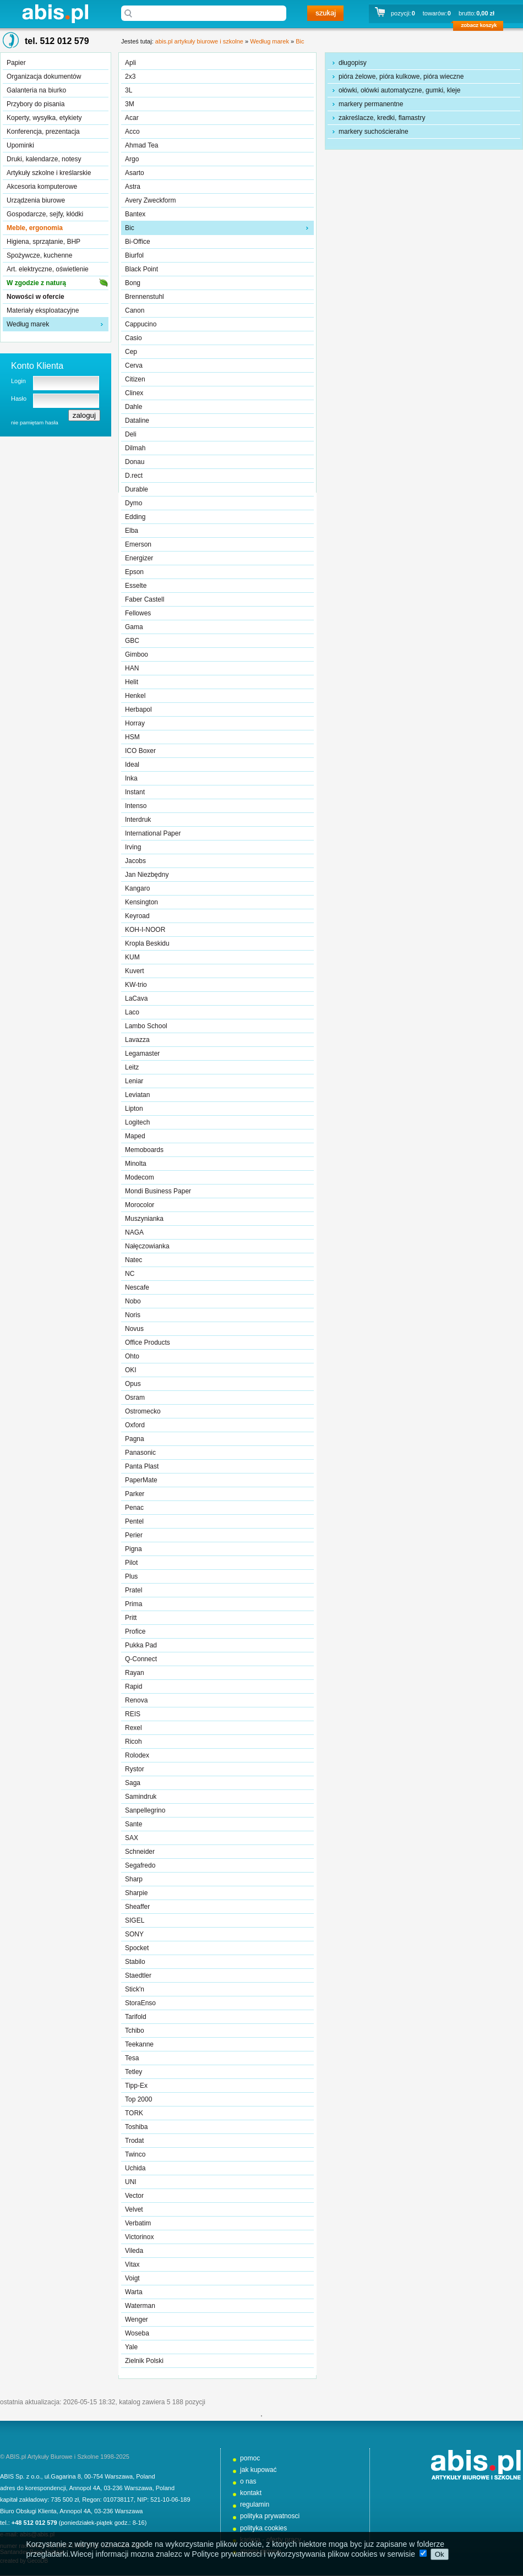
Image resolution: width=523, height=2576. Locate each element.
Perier (134, 1535)
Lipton (134, 1108)
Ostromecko (143, 1411)
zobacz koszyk (481, 27)
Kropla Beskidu (147, 943)
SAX (131, 1838)
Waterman (140, 2306)
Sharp (134, 1879)
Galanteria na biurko (36, 90)
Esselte (135, 586)
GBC (132, 641)
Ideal (132, 764)
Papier (16, 63)
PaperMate (141, 1480)
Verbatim (138, 2223)
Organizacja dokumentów (44, 76)
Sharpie (136, 1893)
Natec (133, 1260)
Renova (136, 1700)
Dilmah (135, 448)
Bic (300, 41)
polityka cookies (263, 2528)
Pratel (133, 1590)
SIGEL (134, 1920)
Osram (135, 1397)
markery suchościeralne (373, 131)
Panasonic (140, 1452)
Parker (134, 1494)
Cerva (134, 365)
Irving (133, 847)
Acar (132, 118)
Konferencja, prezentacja (43, 131)
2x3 (130, 76)
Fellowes (138, 613)
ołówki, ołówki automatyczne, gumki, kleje (399, 90)
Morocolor (139, 1205)
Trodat (134, 2140)
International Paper (153, 833)
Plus (131, 1576)
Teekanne (139, 2044)
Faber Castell (144, 599)
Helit (131, 682)
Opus (133, 1384)
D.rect (134, 475)
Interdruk (138, 819)
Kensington (141, 902)
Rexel (133, 1728)
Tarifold (135, 2017)
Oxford (135, 1425)
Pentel (134, 1521)
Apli (130, 63)
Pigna (133, 1549)
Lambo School (146, 1026)
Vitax (132, 2264)
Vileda (134, 2251)
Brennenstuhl (144, 297)
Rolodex (137, 1755)
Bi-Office (137, 241)
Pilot (131, 1563)
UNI (131, 2182)
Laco (132, 1012)
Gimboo (136, 654)
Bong (132, 283)
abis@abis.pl (37, 2534)
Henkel (135, 696)
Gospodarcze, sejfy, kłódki (45, 214)
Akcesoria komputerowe (42, 186)
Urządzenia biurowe (36, 200)
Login (18, 381)
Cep (131, 352)
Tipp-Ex (136, 2085)
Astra (132, 186)
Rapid (133, 1686)
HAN (132, 668)
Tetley (133, 2072)
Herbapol (138, 709)
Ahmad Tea (142, 145)
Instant (135, 792)
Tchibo (134, 2030)
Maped (135, 1136)
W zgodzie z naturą (36, 283)
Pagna (134, 1439)
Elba (131, 530)
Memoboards (144, 1150)
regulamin (254, 2504)
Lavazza (137, 1040)
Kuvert (134, 971)
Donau (134, 462)
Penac (134, 1507)
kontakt (251, 2493)
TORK (134, 2113)
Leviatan (137, 1095)
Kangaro (137, 888)
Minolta (135, 1163)
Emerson (138, 544)
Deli (131, 434)
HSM (132, 737)
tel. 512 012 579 (57, 41)
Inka (131, 778)
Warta (134, 2292)
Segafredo (140, 1865)
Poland (145, 2476)
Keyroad (137, 916)
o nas (248, 2481)
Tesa (132, 2058)
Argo (132, 159)
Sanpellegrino (145, 1810)
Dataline (137, 420)
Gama (134, 627)
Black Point (141, 269)
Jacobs (135, 861)
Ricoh (133, 1741)
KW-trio (136, 985)
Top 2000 (138, 2099)
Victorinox (139, 2237)
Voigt (132, 2278)
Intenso (135, 806)
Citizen (135, 379)
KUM (132, 957)
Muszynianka (144, 1218)
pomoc (250, 2458)
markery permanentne (371, 104)
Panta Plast (142, 1466)
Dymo (133, 503)
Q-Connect (141, 1659)
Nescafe (137, 1287)
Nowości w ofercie (35, 297)
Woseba (137, 2333)
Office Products (147, 1342)
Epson (134, 572)
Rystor (134, 1769)
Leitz (132, 1067)
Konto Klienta (37, 365)
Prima (133, 1604)
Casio (133, 338)
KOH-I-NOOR (145, 930)
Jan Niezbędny (146, 874)
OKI (131, 1370)
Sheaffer (137, 1907)
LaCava (136, 998)
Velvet (134, 2209)
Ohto (132, 1356)
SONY (134, 1934)
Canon (134, 310)
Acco (132, 131)
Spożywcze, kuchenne (39, 255)
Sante (133, 1824)
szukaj (325, 13)
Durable (136, 489)
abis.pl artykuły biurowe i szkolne (55, 13)
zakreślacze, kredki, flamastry (382, 118)
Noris (132, 1315)
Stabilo (135, 1962)
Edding (135, 517)
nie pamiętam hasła (34, 422)
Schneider (140, 1851)
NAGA (134, 1232)
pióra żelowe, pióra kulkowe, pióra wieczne (401, 76)
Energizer (139, 558)
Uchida (135, 2168)
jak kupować (258, 2470)
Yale (131, 2347)
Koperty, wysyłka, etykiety (44, 118)
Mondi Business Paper (158, 1191)
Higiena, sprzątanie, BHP (43, 241)
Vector (134, 2196)
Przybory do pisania (35, 104)
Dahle (133, 407)
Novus (134, 1329)
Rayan (134, 1673)
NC (129, 1274)
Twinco (135, 2154)
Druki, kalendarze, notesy (44, 159)
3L (128, 90)
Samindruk (140, 1796)
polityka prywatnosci (269, 2516)
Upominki (20, 145)
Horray (135, 723)
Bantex (135, 214)
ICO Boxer (140, 751)
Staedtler (138, 1975)
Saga (132, 1783)
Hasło (18, 398)
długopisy (353, 63)
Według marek (28, 324)
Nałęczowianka (147, 1246)
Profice (135, 1631)
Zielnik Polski (144, 2361)
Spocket (137, 1948)
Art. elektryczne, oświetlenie (48, 269)
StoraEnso (140, 2003)
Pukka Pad (141, 1645)
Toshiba (136, 2127)
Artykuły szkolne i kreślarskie (49, 173)
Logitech (137, 1122)
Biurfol (134, 255)
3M (129, 104)
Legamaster (142, 1053)
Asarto (134, 173)
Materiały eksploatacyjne (43, 310)
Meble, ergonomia (35, 228)
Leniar (134, 1081)
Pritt (131, 1618)
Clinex (134, 393)
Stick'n (134, 1989)
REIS (132, 1714)
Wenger (136, 2319)
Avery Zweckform (150, 200)
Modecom (139, 1177)
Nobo (133, 1301)
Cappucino (140, 324)
